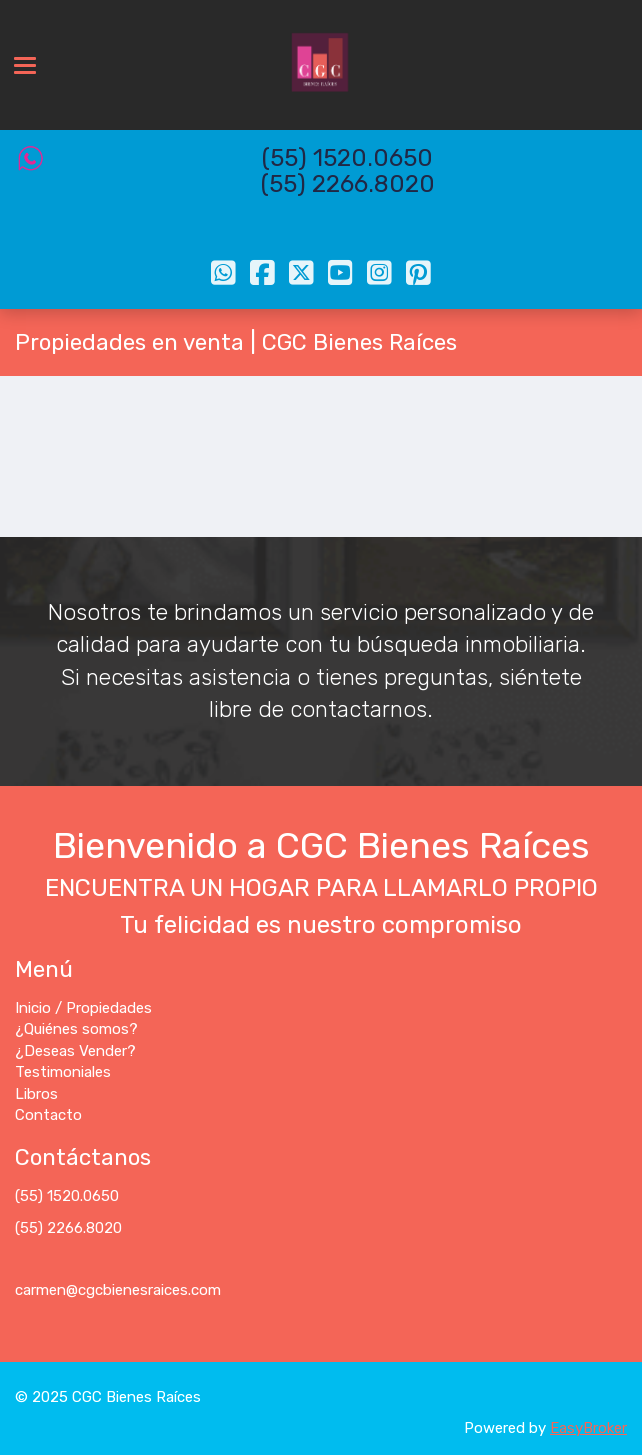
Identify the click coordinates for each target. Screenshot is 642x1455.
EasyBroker (588, 1428)
